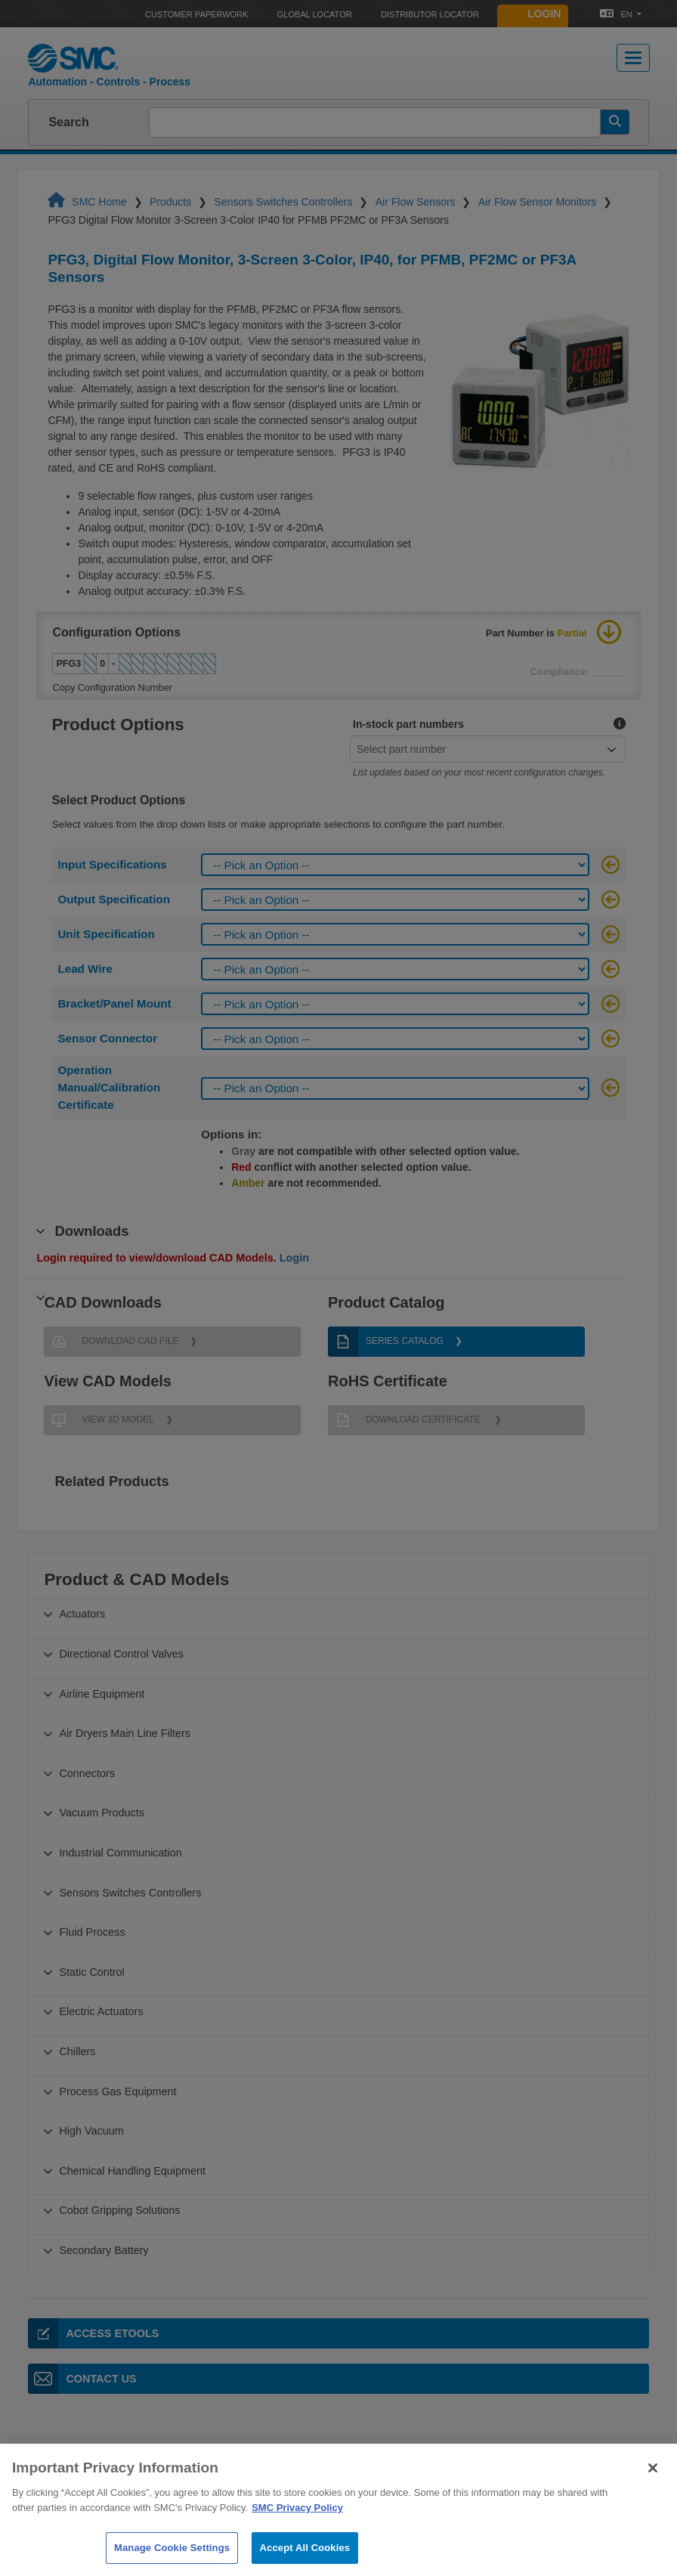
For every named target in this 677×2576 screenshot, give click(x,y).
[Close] (652, 2486)
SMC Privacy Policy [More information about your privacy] (297, 2525)
